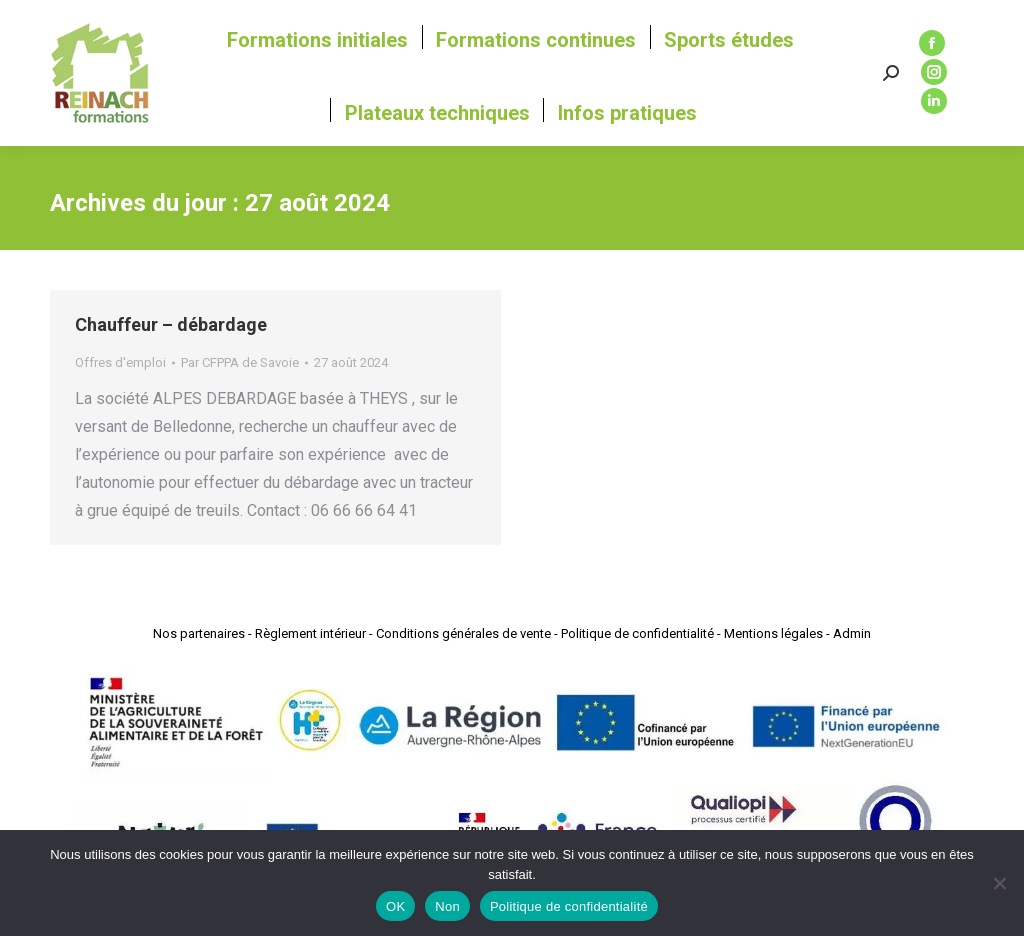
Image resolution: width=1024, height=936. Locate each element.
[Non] (999, 883)
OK (395, 906)
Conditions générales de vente (463, 633)
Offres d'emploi (120, 362)
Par (240, 362)
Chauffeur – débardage (171, 324)
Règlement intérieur (310, 633)
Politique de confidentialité (637, 633)
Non (447, 906)
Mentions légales (773, 633)
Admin (852, 633)
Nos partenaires (199, 633)
